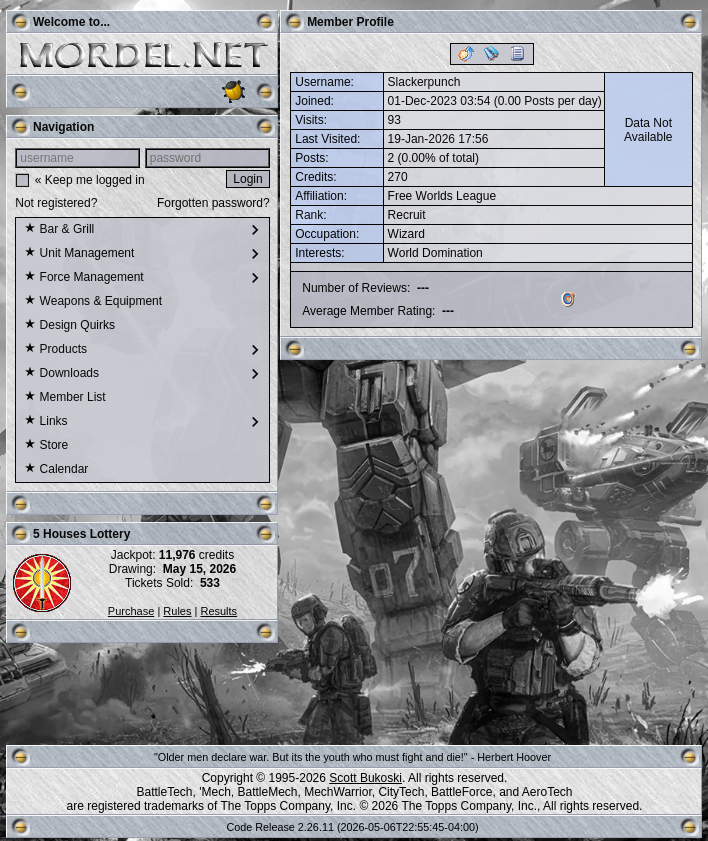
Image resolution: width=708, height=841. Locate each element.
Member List (64, 398)
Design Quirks (69, 326)
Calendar (56, 470)
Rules (177, 611)
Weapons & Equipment (93, 302)
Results (218, 611)
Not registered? (56, 203)
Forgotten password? (213, 203)
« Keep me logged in (90, 180)
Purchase (131, 611)
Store (46, 446)
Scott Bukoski (365, 778)
